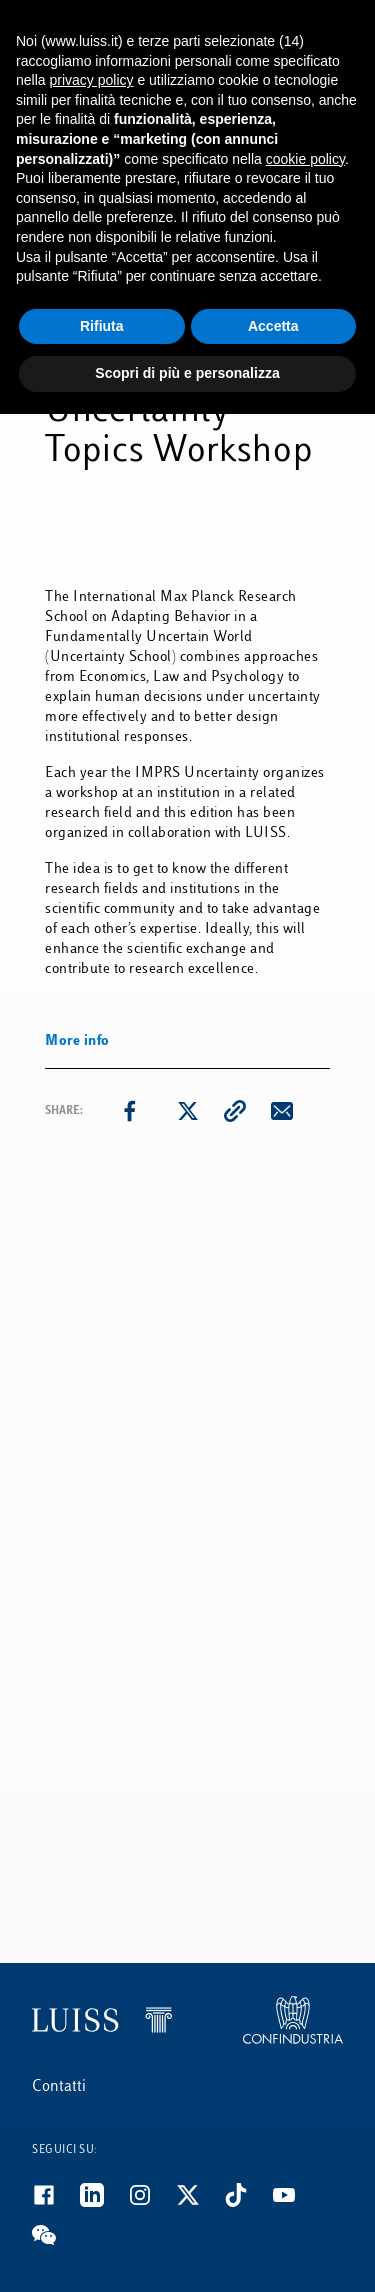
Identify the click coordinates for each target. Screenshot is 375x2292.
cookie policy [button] (305, 159)
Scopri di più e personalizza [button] (187, 373)
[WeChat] (56, 2243)
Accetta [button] (273, 326)
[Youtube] (296, 2203)
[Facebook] (56, 2203)
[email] (282, 1111)
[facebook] (130, 1111)
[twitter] (188, 1111)
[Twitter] (200, 2203)
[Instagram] (152, 2203)
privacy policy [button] (91, 80)
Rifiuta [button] (102, 326)
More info (77, 1041)
